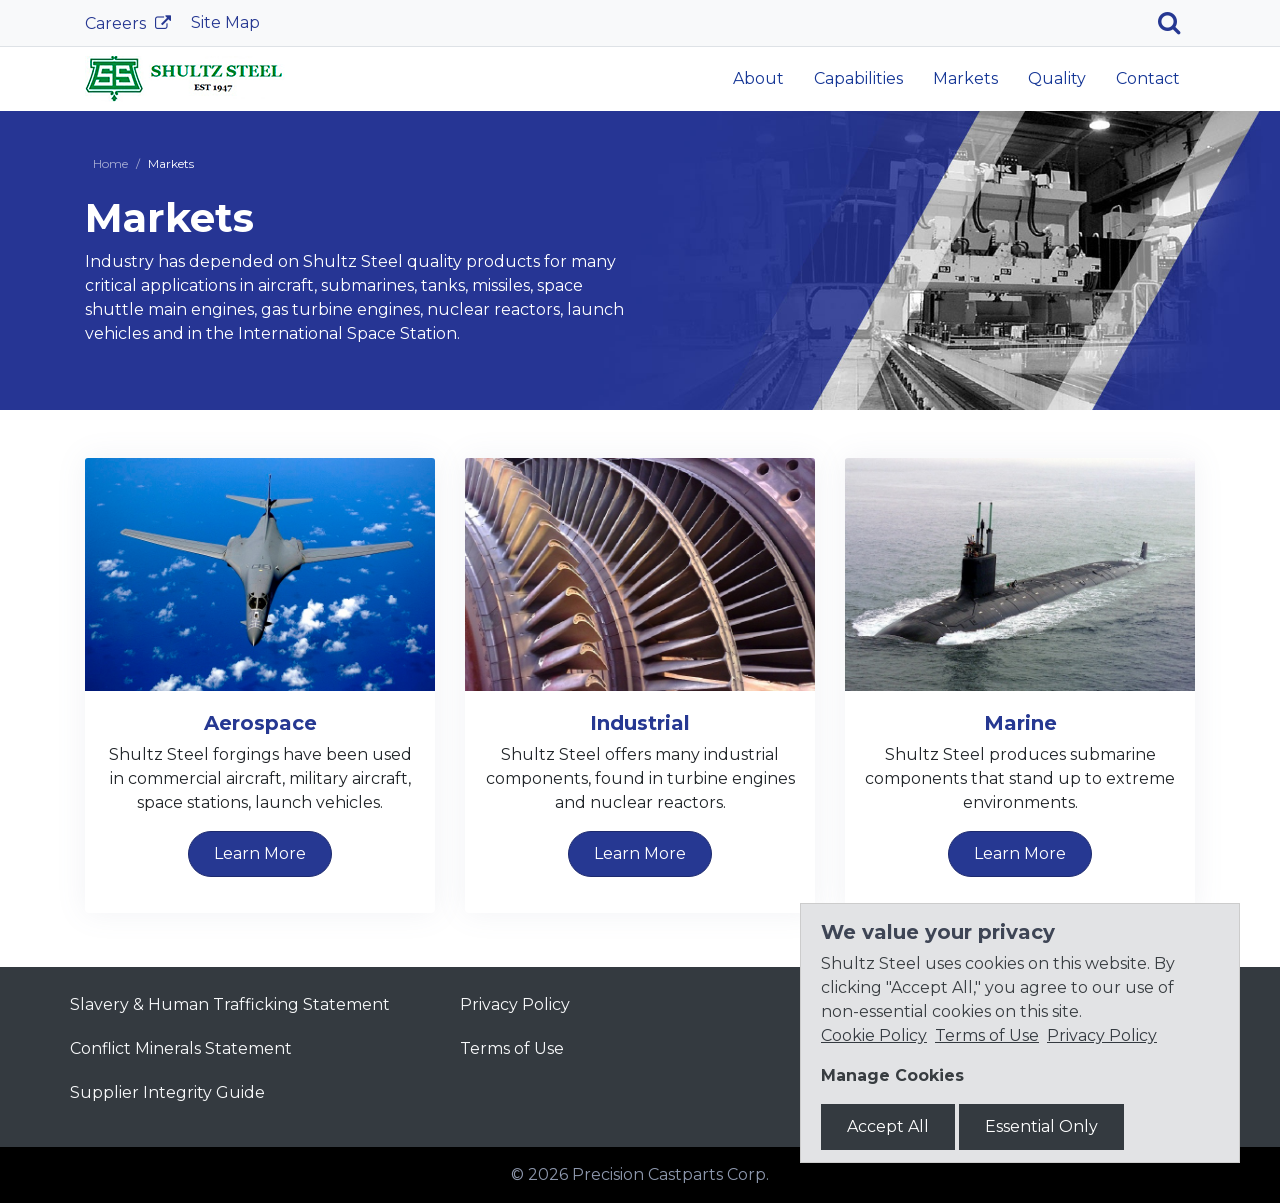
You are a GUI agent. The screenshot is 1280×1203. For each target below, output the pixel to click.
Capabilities (858, 78)
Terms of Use (512, 1048)
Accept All (888, 1126)
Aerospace (260, 723)
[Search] (1176, 23)
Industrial (640, 723)
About (758, 78)
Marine (1020, 723)
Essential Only (1041, 1126)
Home (110, 163)
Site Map (225, 22)
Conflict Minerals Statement (181, 1048)
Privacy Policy (515, 1004)
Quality (1057, 78)
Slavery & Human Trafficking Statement (230, 1004)
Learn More (260, 853)
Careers (117, 23)
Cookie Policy (874, 1035)
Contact (1148, 78)
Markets (965, 78)
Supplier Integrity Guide (167, 1092)
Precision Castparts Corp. (670, 1174)
